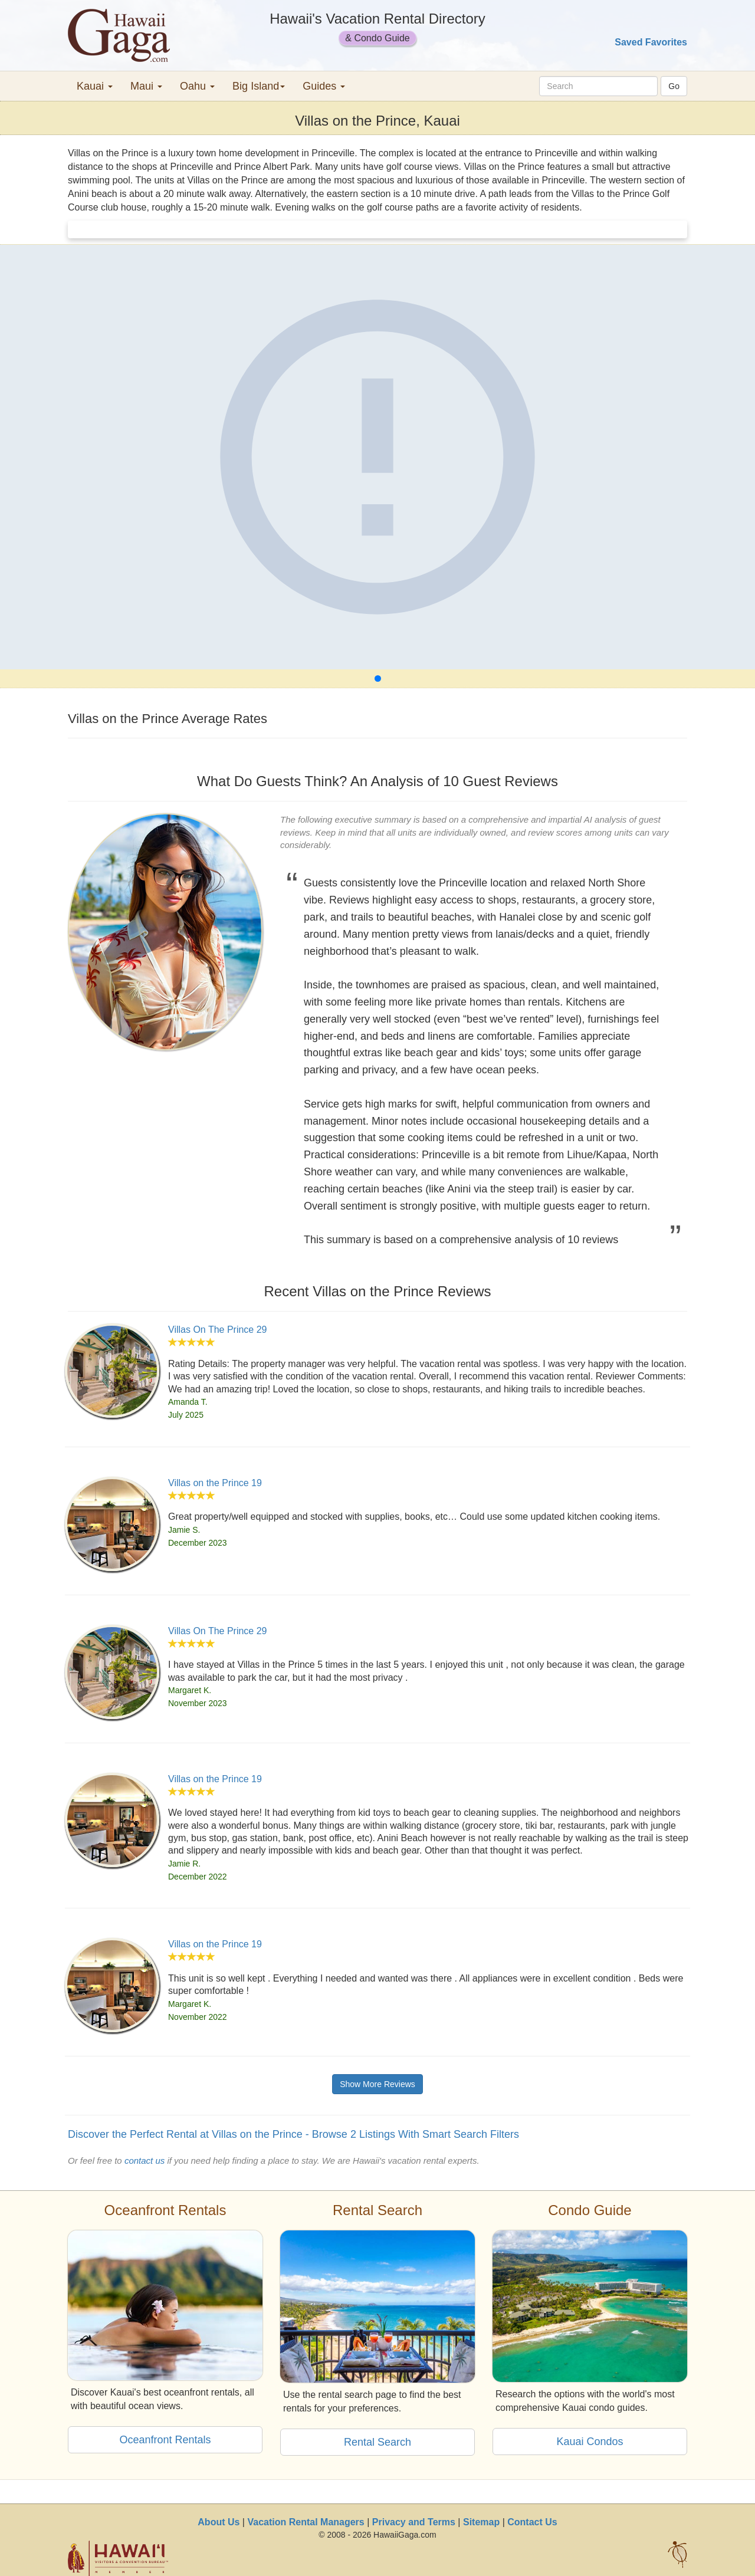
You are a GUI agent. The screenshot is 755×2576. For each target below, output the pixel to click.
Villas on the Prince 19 (215, 1483)
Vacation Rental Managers (305, 2522)
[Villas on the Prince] (377, 457)
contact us (144, 2161)
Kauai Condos (589, 2441)
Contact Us (532, 2522)
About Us (218, 2522)
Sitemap (481, 2522)
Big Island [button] (258, 86)
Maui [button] (146, 86)
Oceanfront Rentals (165, 2440)
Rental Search (377, 2442)
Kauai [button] (95, 86)
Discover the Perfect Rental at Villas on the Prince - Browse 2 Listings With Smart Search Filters (293, 2134)
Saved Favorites (651, 42)
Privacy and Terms (413, 2522)
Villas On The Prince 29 (217, 1330)
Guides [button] (324, 86)
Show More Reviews (377, 2084)
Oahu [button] (197, 86)
